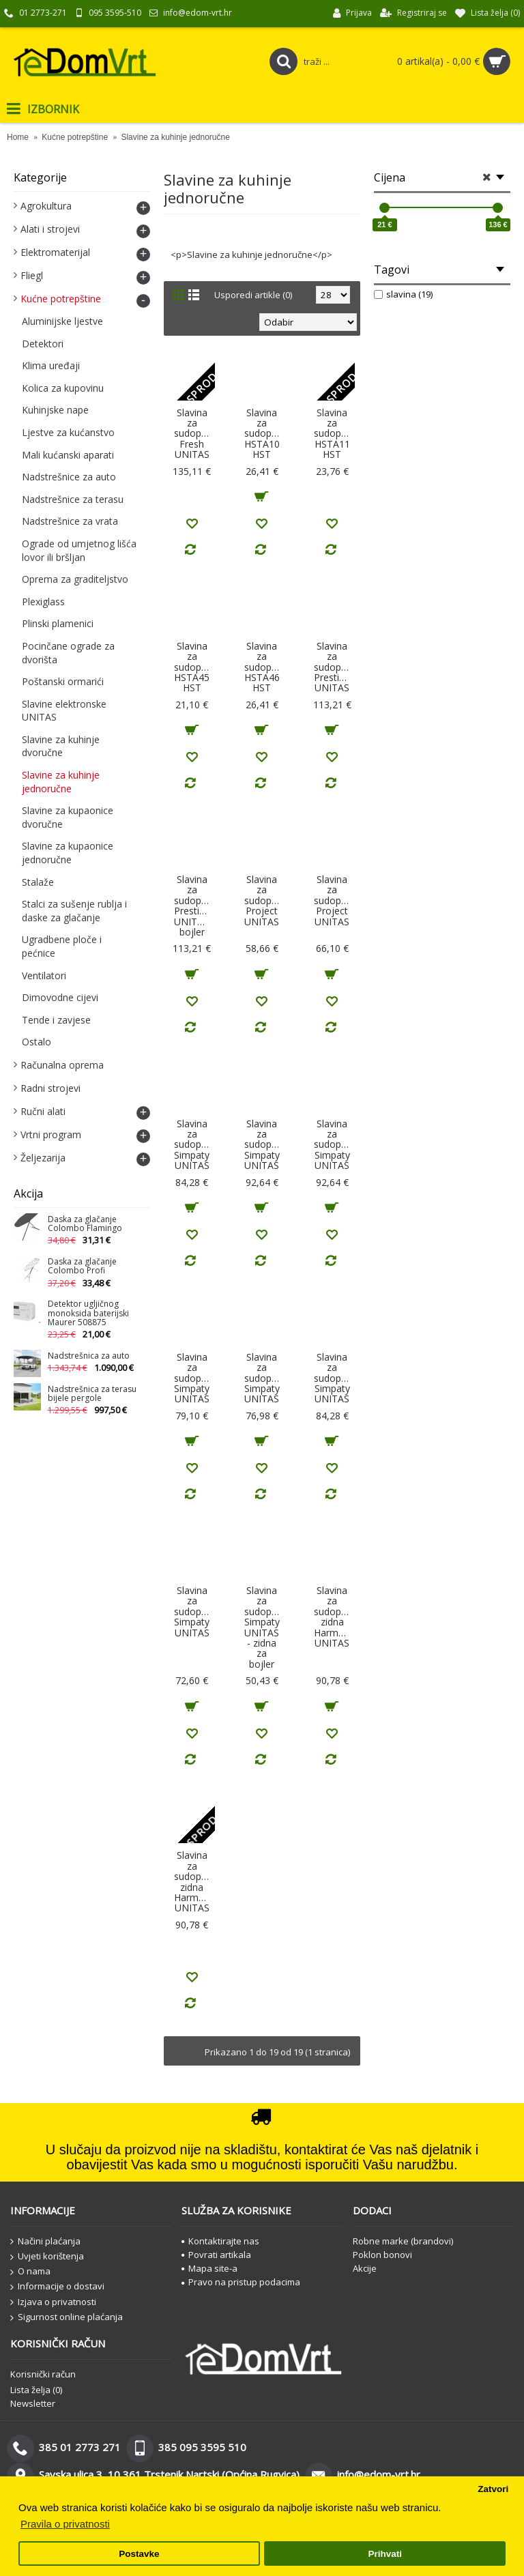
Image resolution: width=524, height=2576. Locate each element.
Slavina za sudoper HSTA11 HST (332, 433)
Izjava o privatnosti (53, 2302)
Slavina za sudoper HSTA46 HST (262, 667)
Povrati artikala (216, 2254)
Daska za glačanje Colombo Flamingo (85, 1224)
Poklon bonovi (382, 2254)
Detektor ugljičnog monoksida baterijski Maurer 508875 (88, 1313)
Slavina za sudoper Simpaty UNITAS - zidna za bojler (262, 1627)
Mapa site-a (209, 2268)
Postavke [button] (139, 2554)
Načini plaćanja (45, 2241)
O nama (30, 2271)
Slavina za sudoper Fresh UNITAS (192, 433)
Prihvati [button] (385, 2554)
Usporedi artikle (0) (253, 295)
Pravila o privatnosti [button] (65, 2524)
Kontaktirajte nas (220, 2241)
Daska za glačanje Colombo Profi (82, 1266)
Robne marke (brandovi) (403, 2241)
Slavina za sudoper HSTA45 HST (192, 667)
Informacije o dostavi (57, 2286)
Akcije (365, 2268)
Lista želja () (36, 2390)
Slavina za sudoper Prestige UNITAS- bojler (193, 905)
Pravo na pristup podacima (240, 2282)
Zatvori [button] (493, 2489)
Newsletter (32, 2403)
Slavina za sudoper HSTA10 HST (262, 433)
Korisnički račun (43, 2374)
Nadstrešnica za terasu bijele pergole (92, 1394)
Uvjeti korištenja (47, 2256)
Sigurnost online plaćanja (66, 2317)
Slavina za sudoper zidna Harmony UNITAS (334, 1616)
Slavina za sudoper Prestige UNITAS (332, 667)
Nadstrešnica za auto (89, 1356)
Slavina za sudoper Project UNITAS (262, 900)
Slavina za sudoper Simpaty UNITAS (192, 1144)
